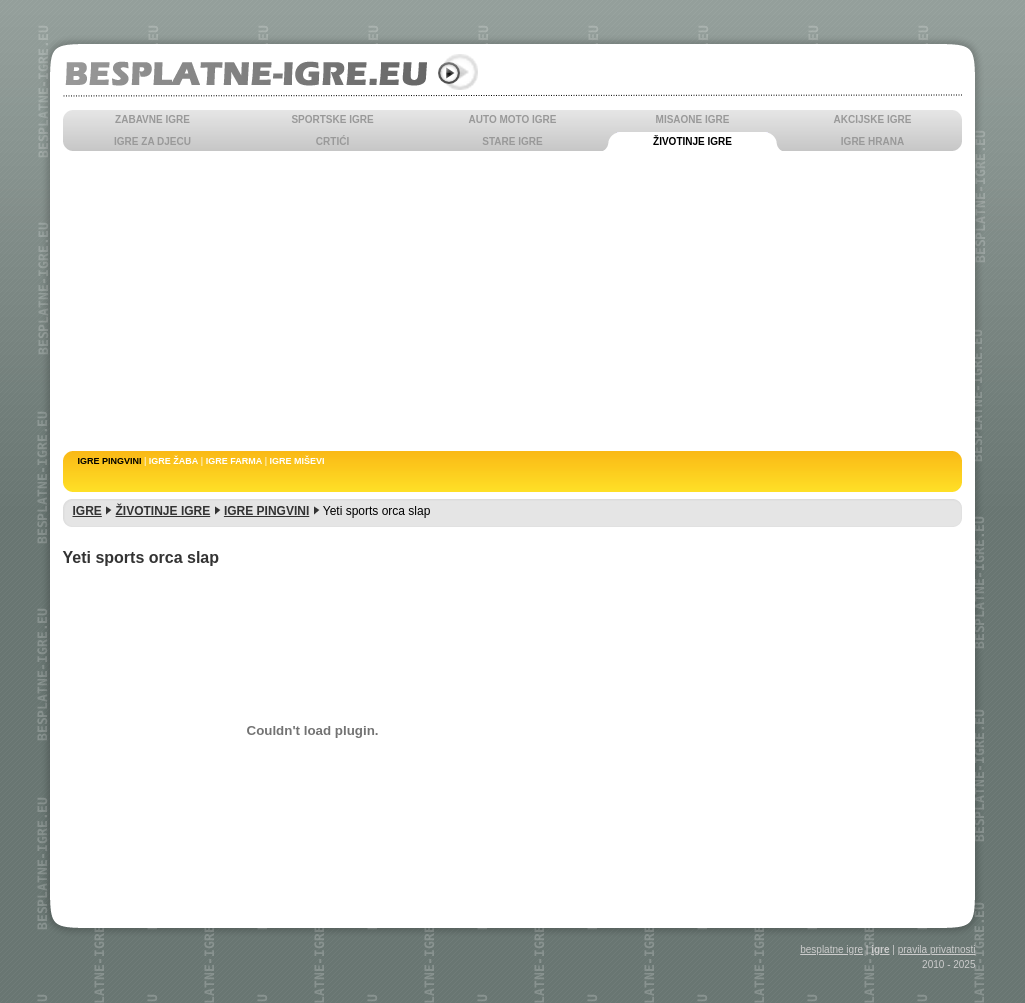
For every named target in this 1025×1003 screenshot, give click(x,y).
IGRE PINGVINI (110, 461)
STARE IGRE (512, 141)
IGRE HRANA (872, 141)
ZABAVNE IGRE (152, 119)
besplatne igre (831, 949)
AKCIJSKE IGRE (873, 119)
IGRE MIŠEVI (297, 461)
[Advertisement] (513, 301)
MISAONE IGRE (693, 119)
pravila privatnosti (937, 949)
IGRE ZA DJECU (152, 141)
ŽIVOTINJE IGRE (692, 141)
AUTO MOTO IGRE (513, 119)
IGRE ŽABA (174, 461)
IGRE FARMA (234, 461)
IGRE (87, 511)
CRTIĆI (332, 141)
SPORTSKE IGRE (332, 119)
